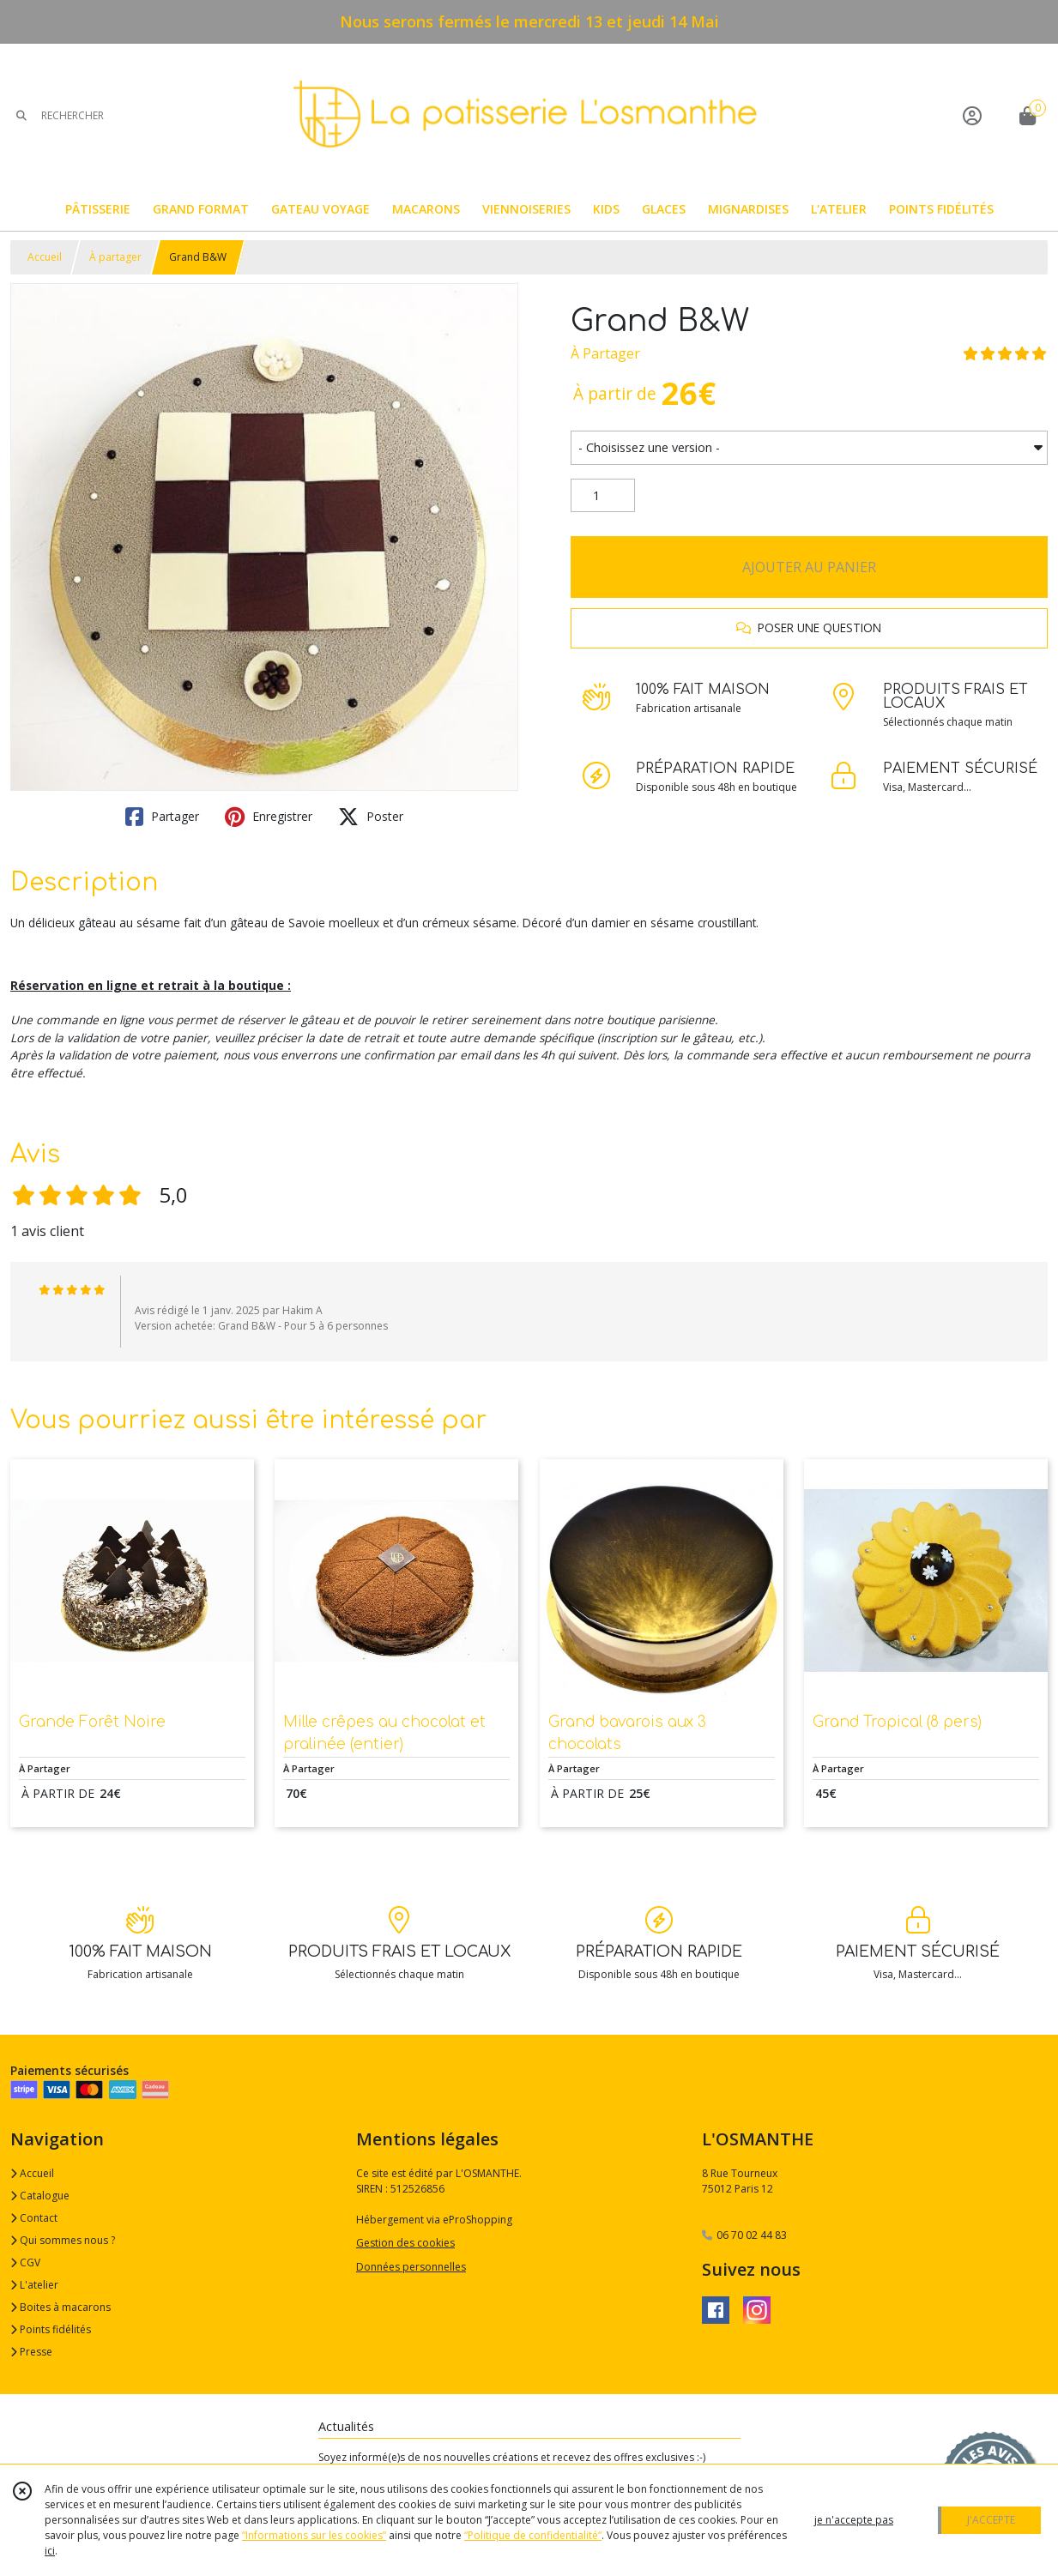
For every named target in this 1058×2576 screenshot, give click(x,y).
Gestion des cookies (405, 2242)
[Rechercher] (21, 115)
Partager (162, 816)
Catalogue (40, 2195)
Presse (31, 2351)
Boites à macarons (60, 2307)
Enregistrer (268, 816)
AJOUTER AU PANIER (809, 567)
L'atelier (34, 2284)
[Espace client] (972, 115)
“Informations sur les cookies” (314, 2535)
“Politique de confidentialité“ (533, 2535)
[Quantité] (603, 496)
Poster (370, 816)
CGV (25, 2262)
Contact (33, 2218)
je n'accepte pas (853, 2520)
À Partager (605, 353)
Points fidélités (50, 2329)
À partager (115, 257)
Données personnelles (411, 2266)
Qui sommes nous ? (62, 2240)
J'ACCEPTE (991, 2520)
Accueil (44, 257)
